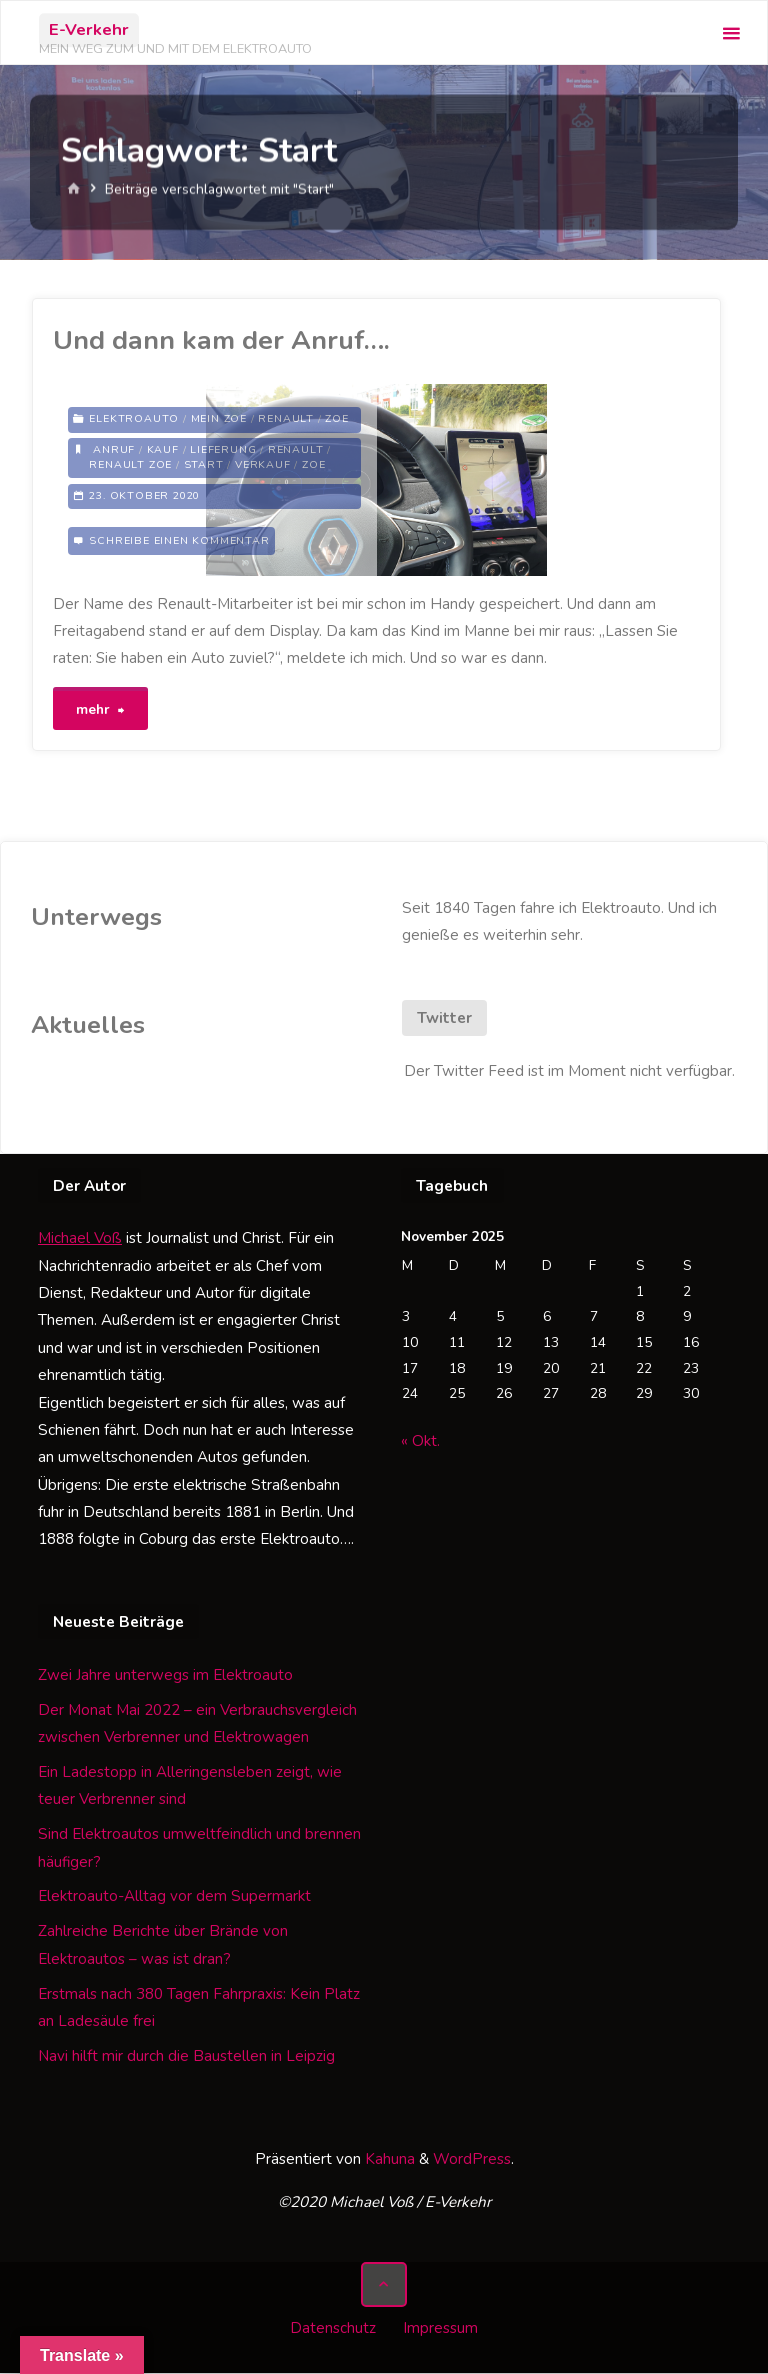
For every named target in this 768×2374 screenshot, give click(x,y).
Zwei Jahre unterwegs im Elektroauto (165, 1676)
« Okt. (420, 1443)
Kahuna (388, 2161)
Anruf (114, 449)
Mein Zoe (219, 419)
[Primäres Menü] (731, 33)
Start (204, 464)
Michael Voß (80, 1240)
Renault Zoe (130, 464)
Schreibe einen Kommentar (179, 540)
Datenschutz (333, 2329)
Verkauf (263, 464)
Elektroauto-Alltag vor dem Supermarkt (174, 1898)
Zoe (336, 419)
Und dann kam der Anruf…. (221, 340)
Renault (286, 419)
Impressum (440, 2329)
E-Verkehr (89, 29)
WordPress (472, 2161)
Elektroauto (134, 419)
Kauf (163, 449)
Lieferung (223, 449)
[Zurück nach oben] (384, 2286)
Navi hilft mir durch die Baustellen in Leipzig (186, 2057)
